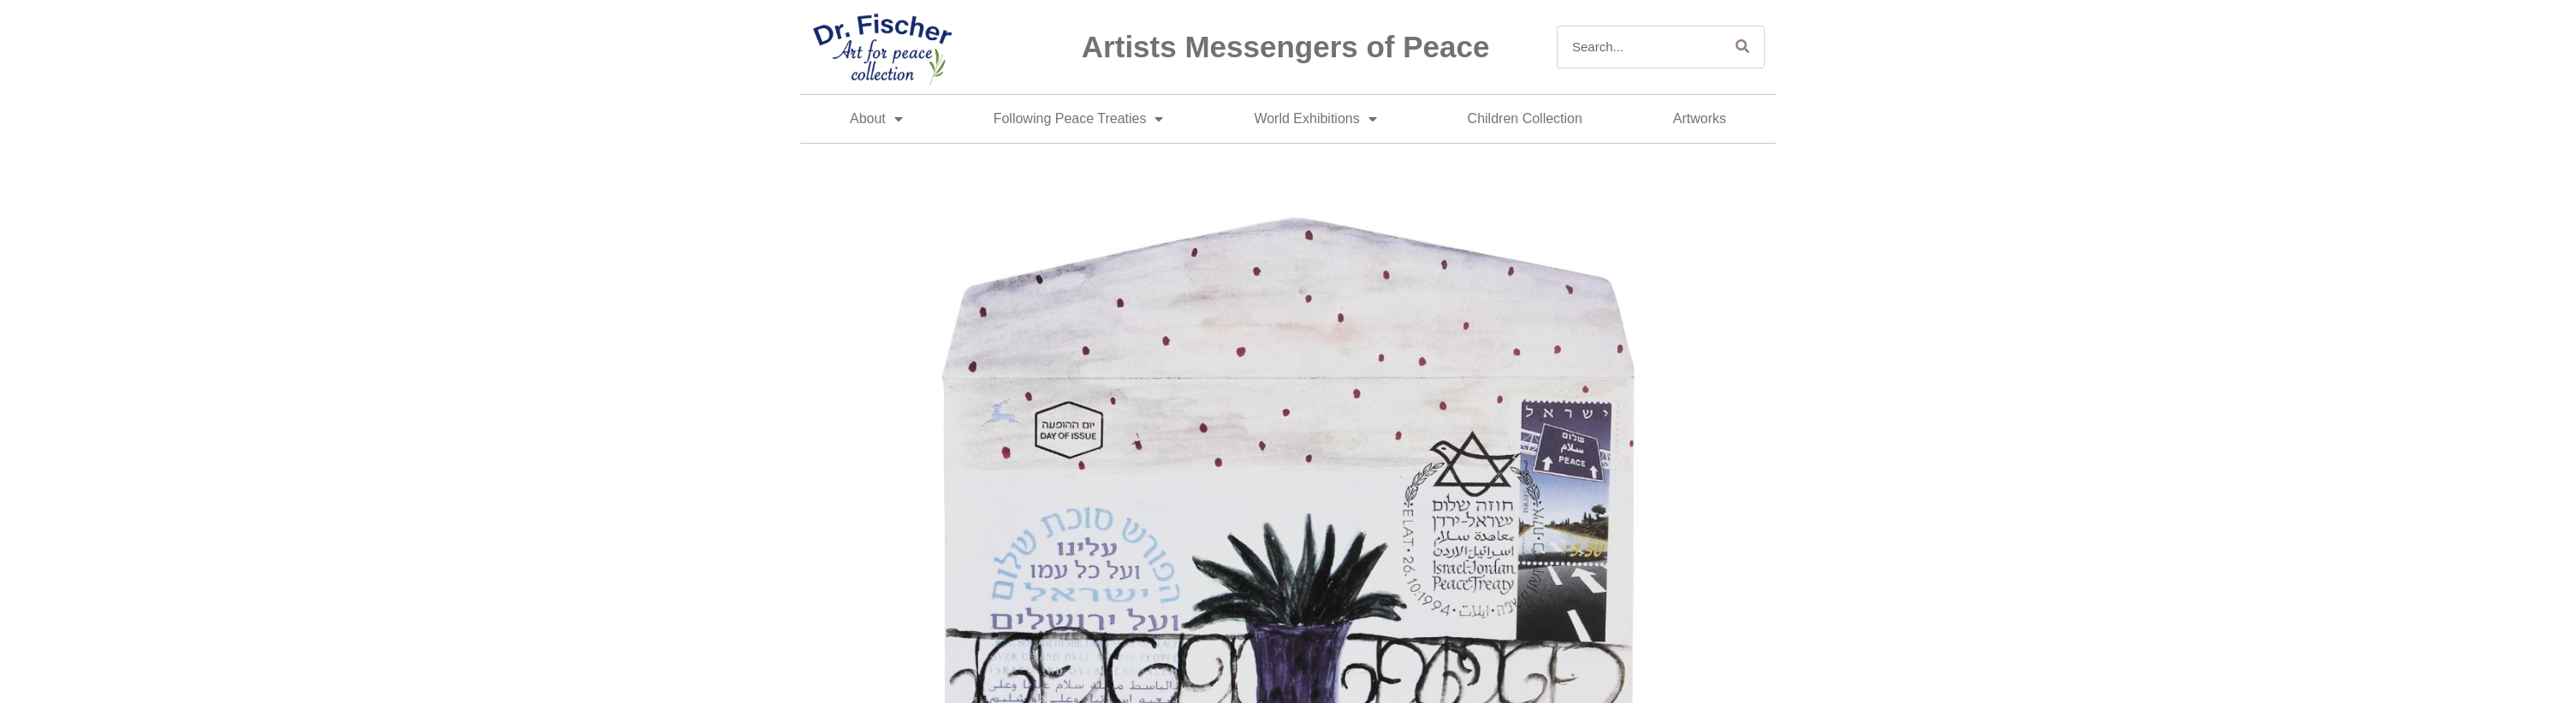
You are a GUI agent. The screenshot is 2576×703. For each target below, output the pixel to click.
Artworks (1699, 118)
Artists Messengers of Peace (1286, 46)
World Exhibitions (1315, 118)
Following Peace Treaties (1079, 118)
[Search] (1742, 47)
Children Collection (1525, 118)
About (876, 118)
